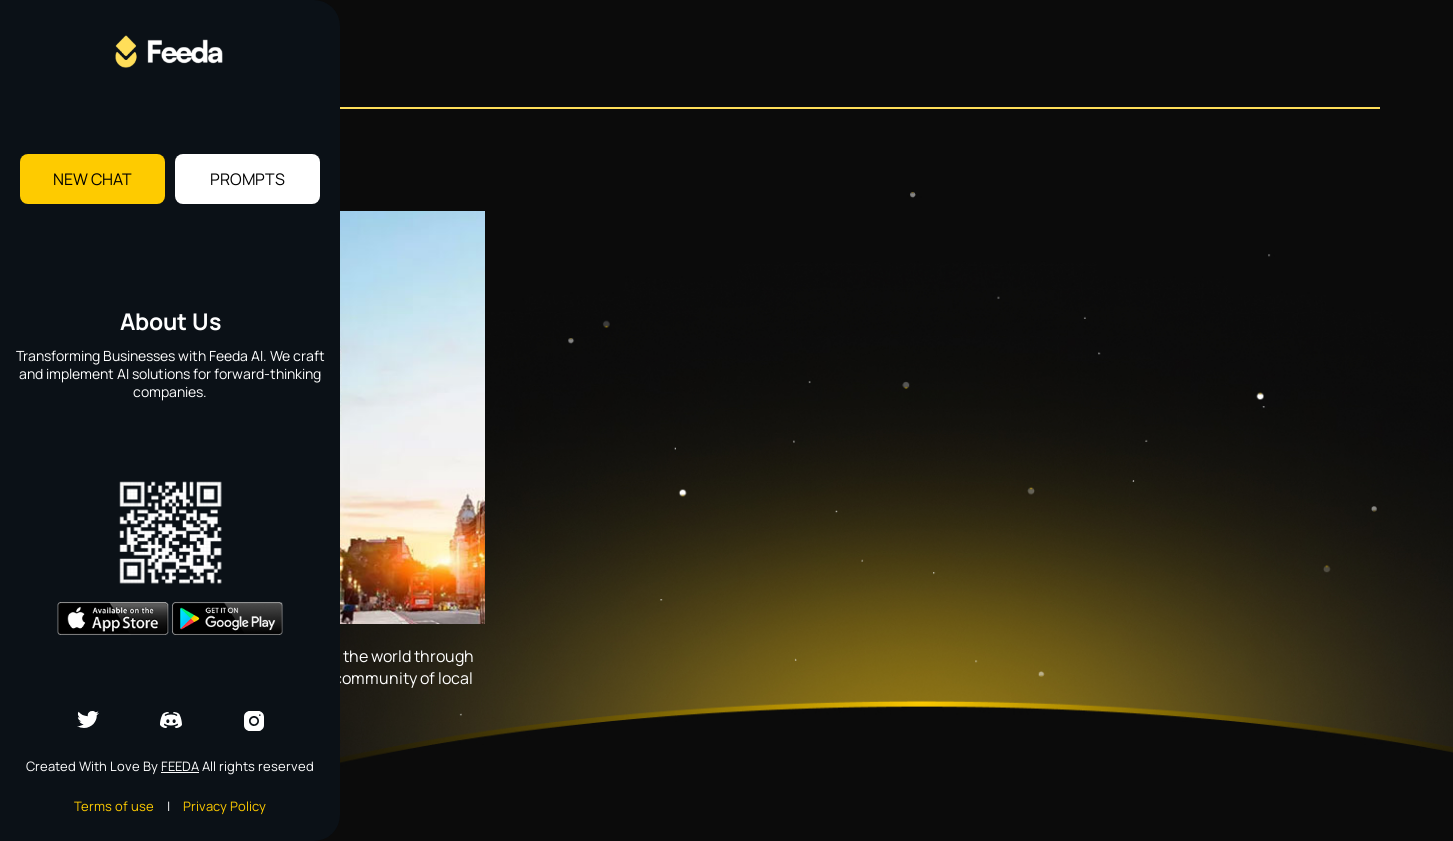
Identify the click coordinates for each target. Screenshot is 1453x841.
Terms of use (114, 806)
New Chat (92, 179)
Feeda (180, 766)
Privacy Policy (224, 806)
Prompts (247, 179)
